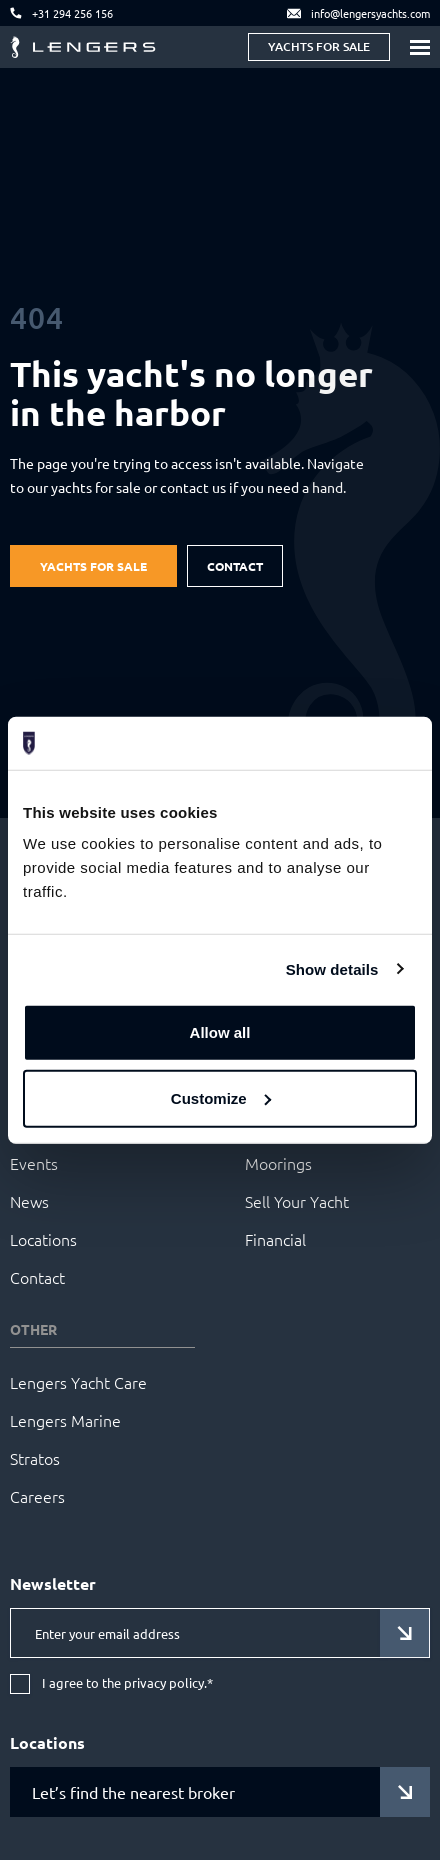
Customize (221, 1097)
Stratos (35, 1458)
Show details (332, 968)
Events (34, 1163)
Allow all (220, 1032)
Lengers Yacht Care (78, 1382)
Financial (275, 1239)
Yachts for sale (319, 46)
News (29, 1201)
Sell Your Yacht (297, 1201)
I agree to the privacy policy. (127, 1683)
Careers (37, 1496)
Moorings (278, 1163)
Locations (43, 1239)
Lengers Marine (65, 1420)
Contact (235, 566)
